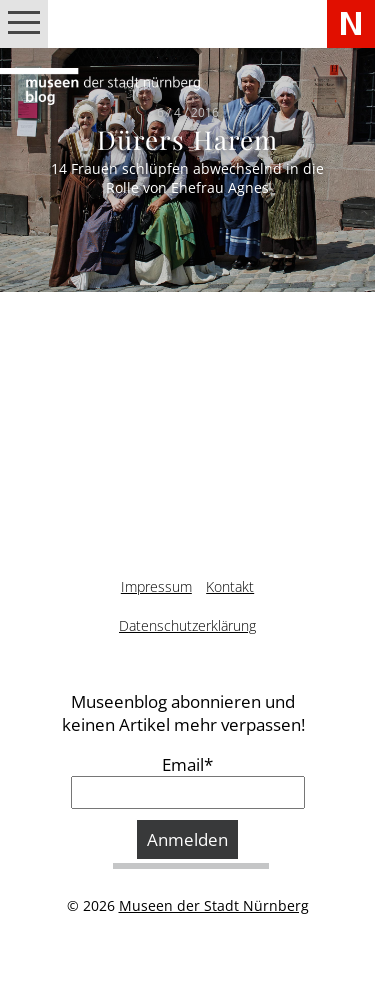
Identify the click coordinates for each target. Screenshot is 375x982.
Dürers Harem (187, 139)
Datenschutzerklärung (187, 625)
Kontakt (230, 586)
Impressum (156, 586)
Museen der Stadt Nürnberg (214, 905)
